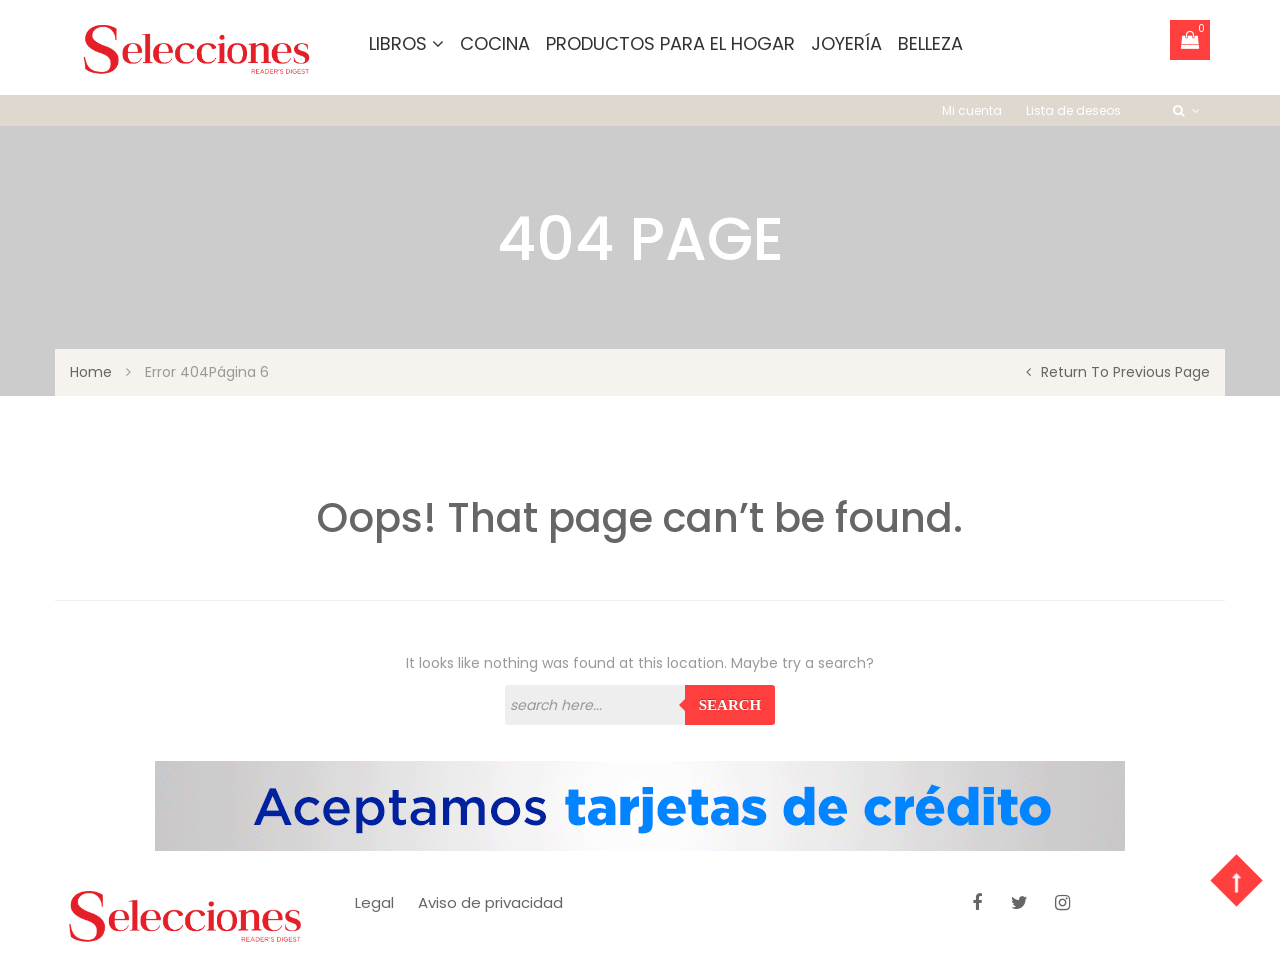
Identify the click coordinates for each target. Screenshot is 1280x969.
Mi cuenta (972, 110)
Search (730, 705)
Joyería (846, 43)
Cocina (495, 43)
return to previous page (1118, 372)
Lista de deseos (1073, 110)
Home (91, 372)
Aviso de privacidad (490, 902)
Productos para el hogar (670, 43)
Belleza (930, 43)
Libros (406, 43)
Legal (374, 902)
